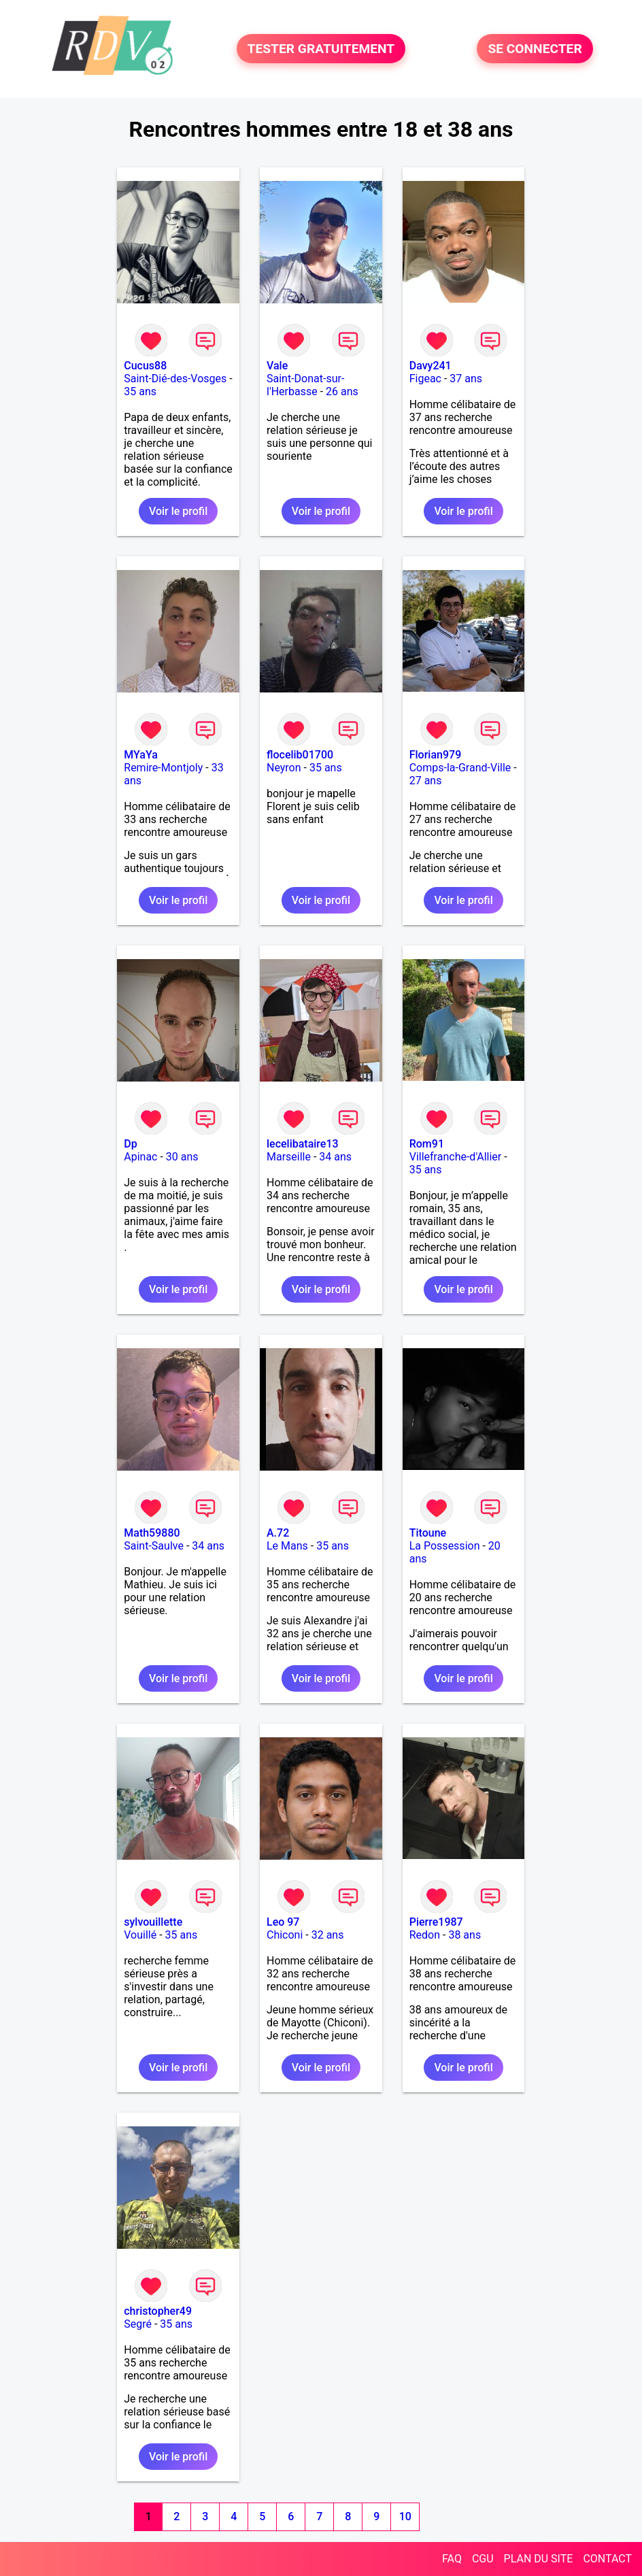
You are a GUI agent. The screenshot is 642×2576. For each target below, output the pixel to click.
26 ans (342, 391)
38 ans (464, 1934)
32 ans (327, 1934)
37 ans (466, 378)
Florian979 (435, 754)
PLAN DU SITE (538, 2558)
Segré (138, 2324)
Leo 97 (283, 1922)
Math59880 (152, 1532)
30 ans (182, 1156)
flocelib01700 (300, 754)
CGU (483, 2558)
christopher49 (158, 2311)
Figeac (425, 378)
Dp (130, 1143)
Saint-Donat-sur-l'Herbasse (305, 385)
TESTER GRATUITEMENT (321, 48)
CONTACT (607, 2558)
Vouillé (140, 1934)
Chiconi (285, 1934)
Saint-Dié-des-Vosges (175, 378)
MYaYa (141, 754)
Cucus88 (145, 365)
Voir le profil (178, 511)
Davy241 (430, 365)
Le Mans (287, 1545)
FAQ (452, 2558)
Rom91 (426, 1143)
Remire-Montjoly (163, 767)
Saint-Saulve (154, 1545)
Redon (424, 1934)
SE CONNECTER (534, 48)
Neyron (284, 767)
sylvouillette (153, 1922)
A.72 (278, 1532)
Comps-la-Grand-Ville (460, 767)
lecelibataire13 (303, 1143)
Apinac (140, 1156)
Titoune (427, 1532)
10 (405, 2516)
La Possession (444, 1545)
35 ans (140, 391)
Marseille (289, 1156)
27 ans (425, 780)
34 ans (335, 1156)
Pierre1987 (436, 1922)
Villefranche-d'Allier (455, 1156)
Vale (277, 365)
